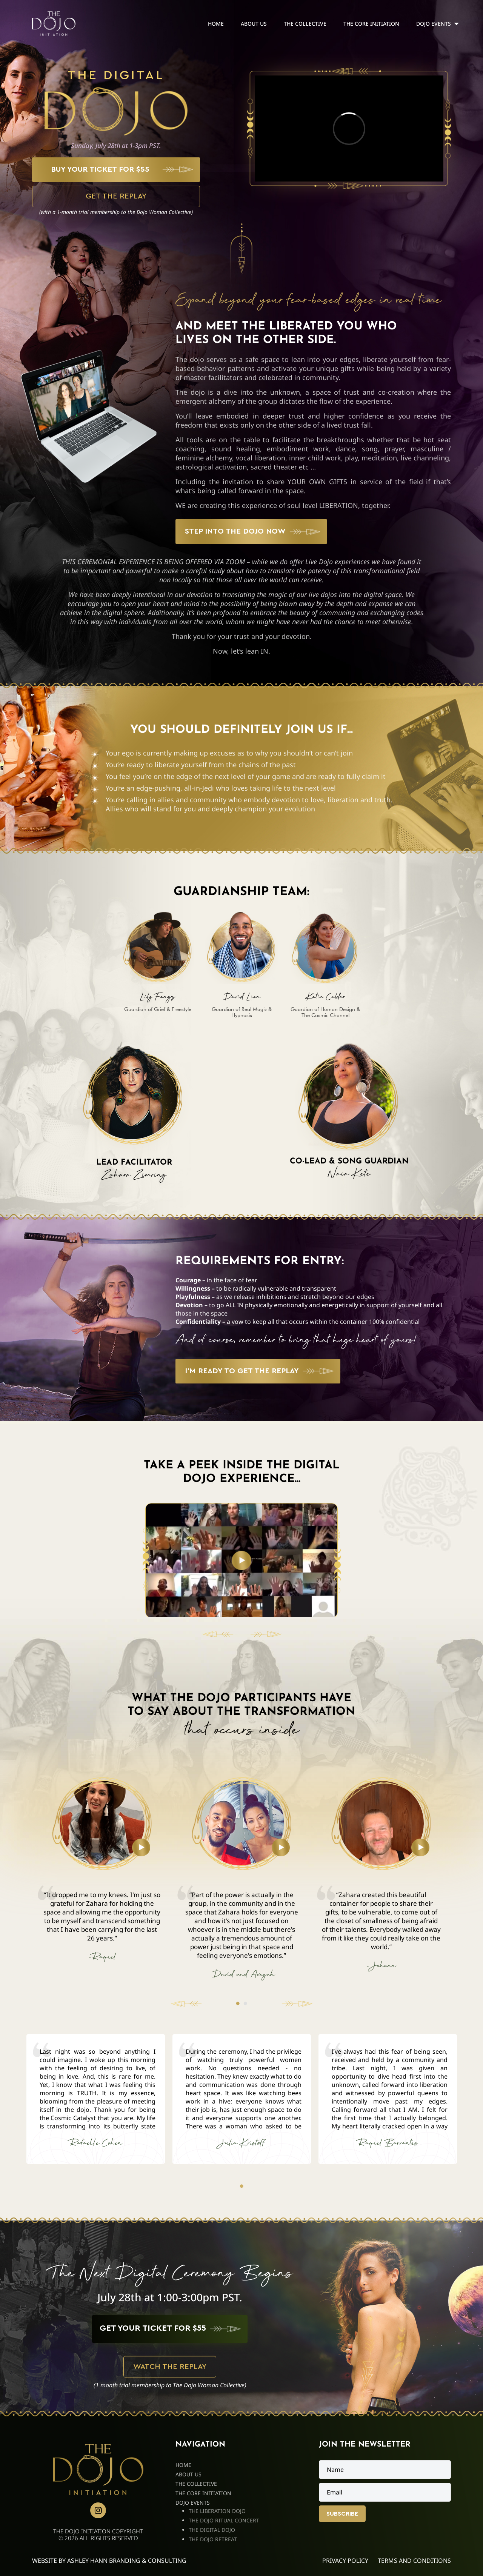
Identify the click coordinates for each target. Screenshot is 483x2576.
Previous (189, 2003)
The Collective (305, 23)
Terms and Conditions (414, 2560)
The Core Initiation (371, 23)
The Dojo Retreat (213, 2539)
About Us (254, 23)
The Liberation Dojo (217, 2510)
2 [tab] (245, 2004)
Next (293, 2003)
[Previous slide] (221, 1634)
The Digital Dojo (212, 2529)
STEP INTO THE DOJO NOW (235, 531)
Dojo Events (433, 23)
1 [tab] (238, 2004)
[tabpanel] (158, 962)
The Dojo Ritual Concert (224, 2520)
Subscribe (342, 2514)
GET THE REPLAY (116, 196)
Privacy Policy (345, 2560)
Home (216, 23)
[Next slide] (262, 1634)
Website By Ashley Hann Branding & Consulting (109, 2560)
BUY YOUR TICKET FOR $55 (100, 169)
